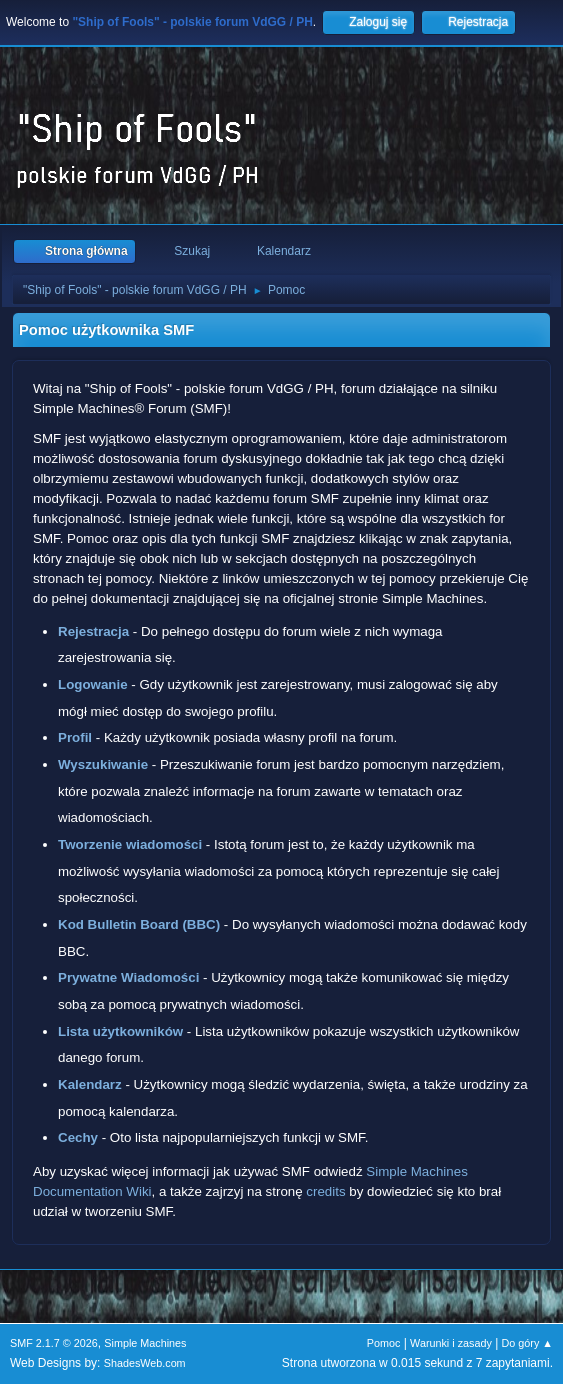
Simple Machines (145, 1343)
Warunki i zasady (451, 1343)
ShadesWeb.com (145, 1363)
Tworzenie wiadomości (130, 844)
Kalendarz (90, 1084)
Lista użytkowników (120, 1031)
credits (325, 1191)
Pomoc (384, 1343)
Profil (75, 737)
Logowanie (93, 684)
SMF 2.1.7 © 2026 (54, 1343)
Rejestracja (93, 631)
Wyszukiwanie (103, 764)
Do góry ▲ (527, 1343)
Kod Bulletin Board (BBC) (139, 924)
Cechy (78, 1137)
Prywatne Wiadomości (128, 977)
